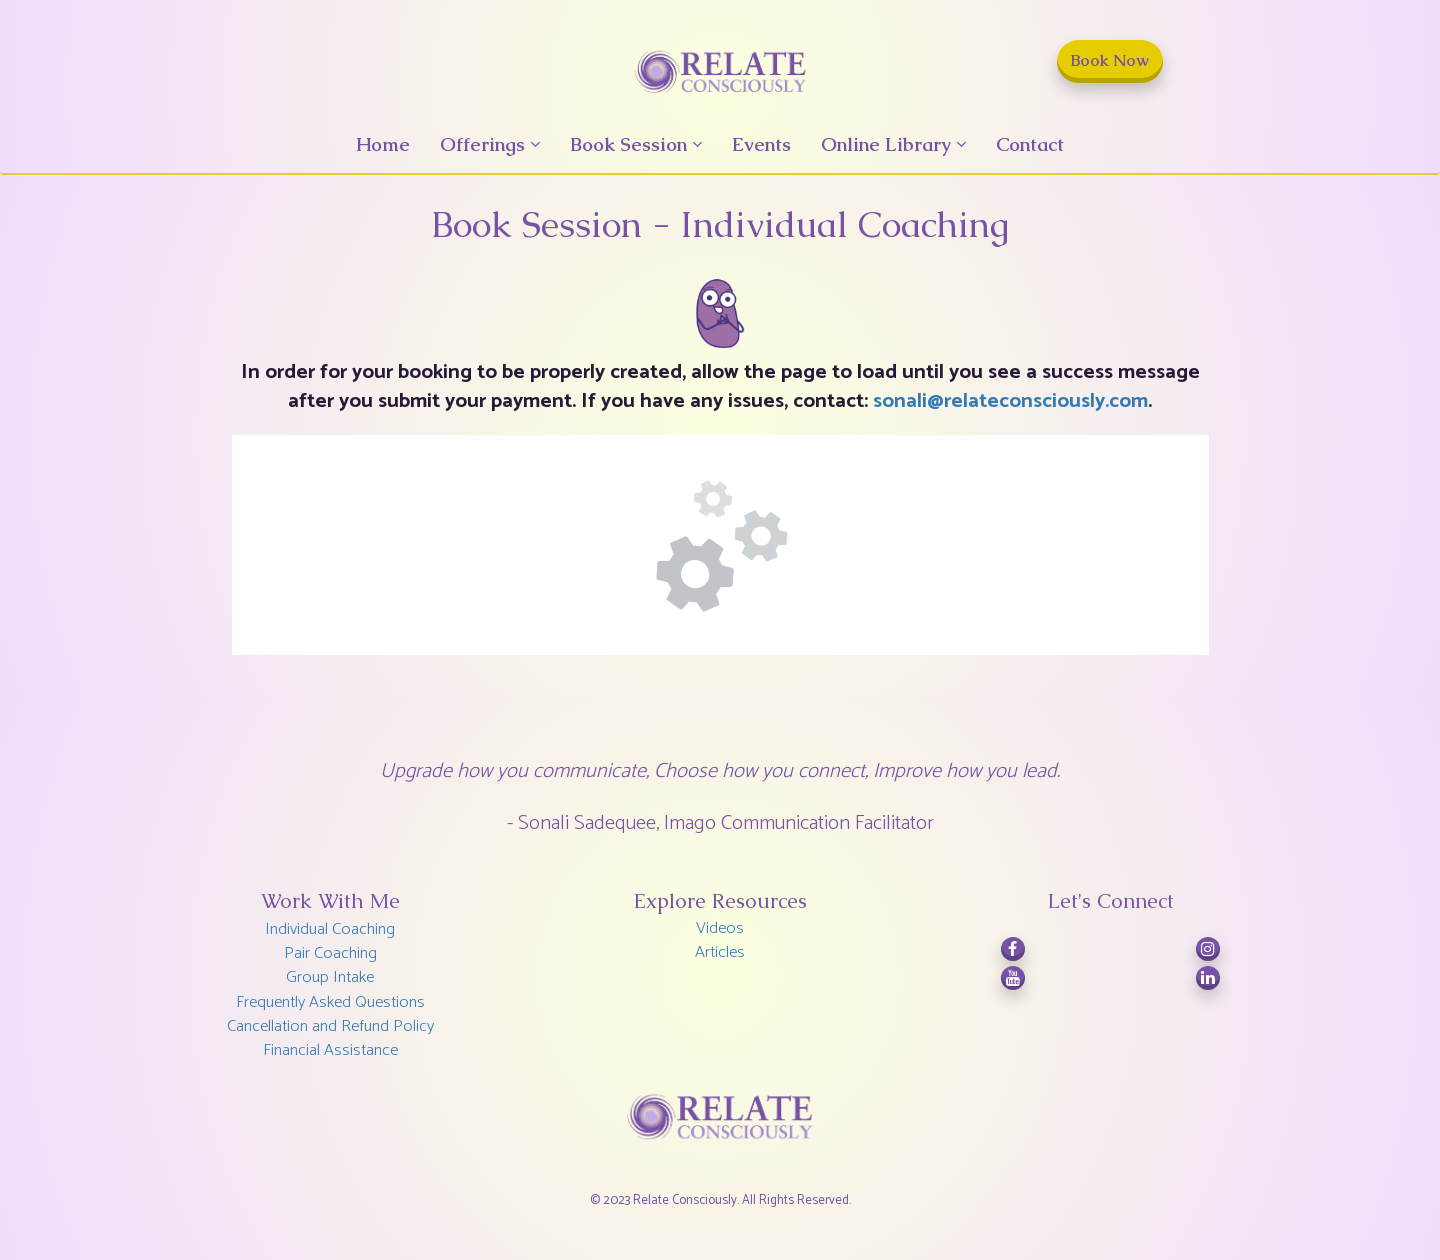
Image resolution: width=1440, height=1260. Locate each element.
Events (761, 144)
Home (383, 144)
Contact (1030, 144)
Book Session (628, 144)
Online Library (886, 144)
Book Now (1110, 60)
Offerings (482, 144)
